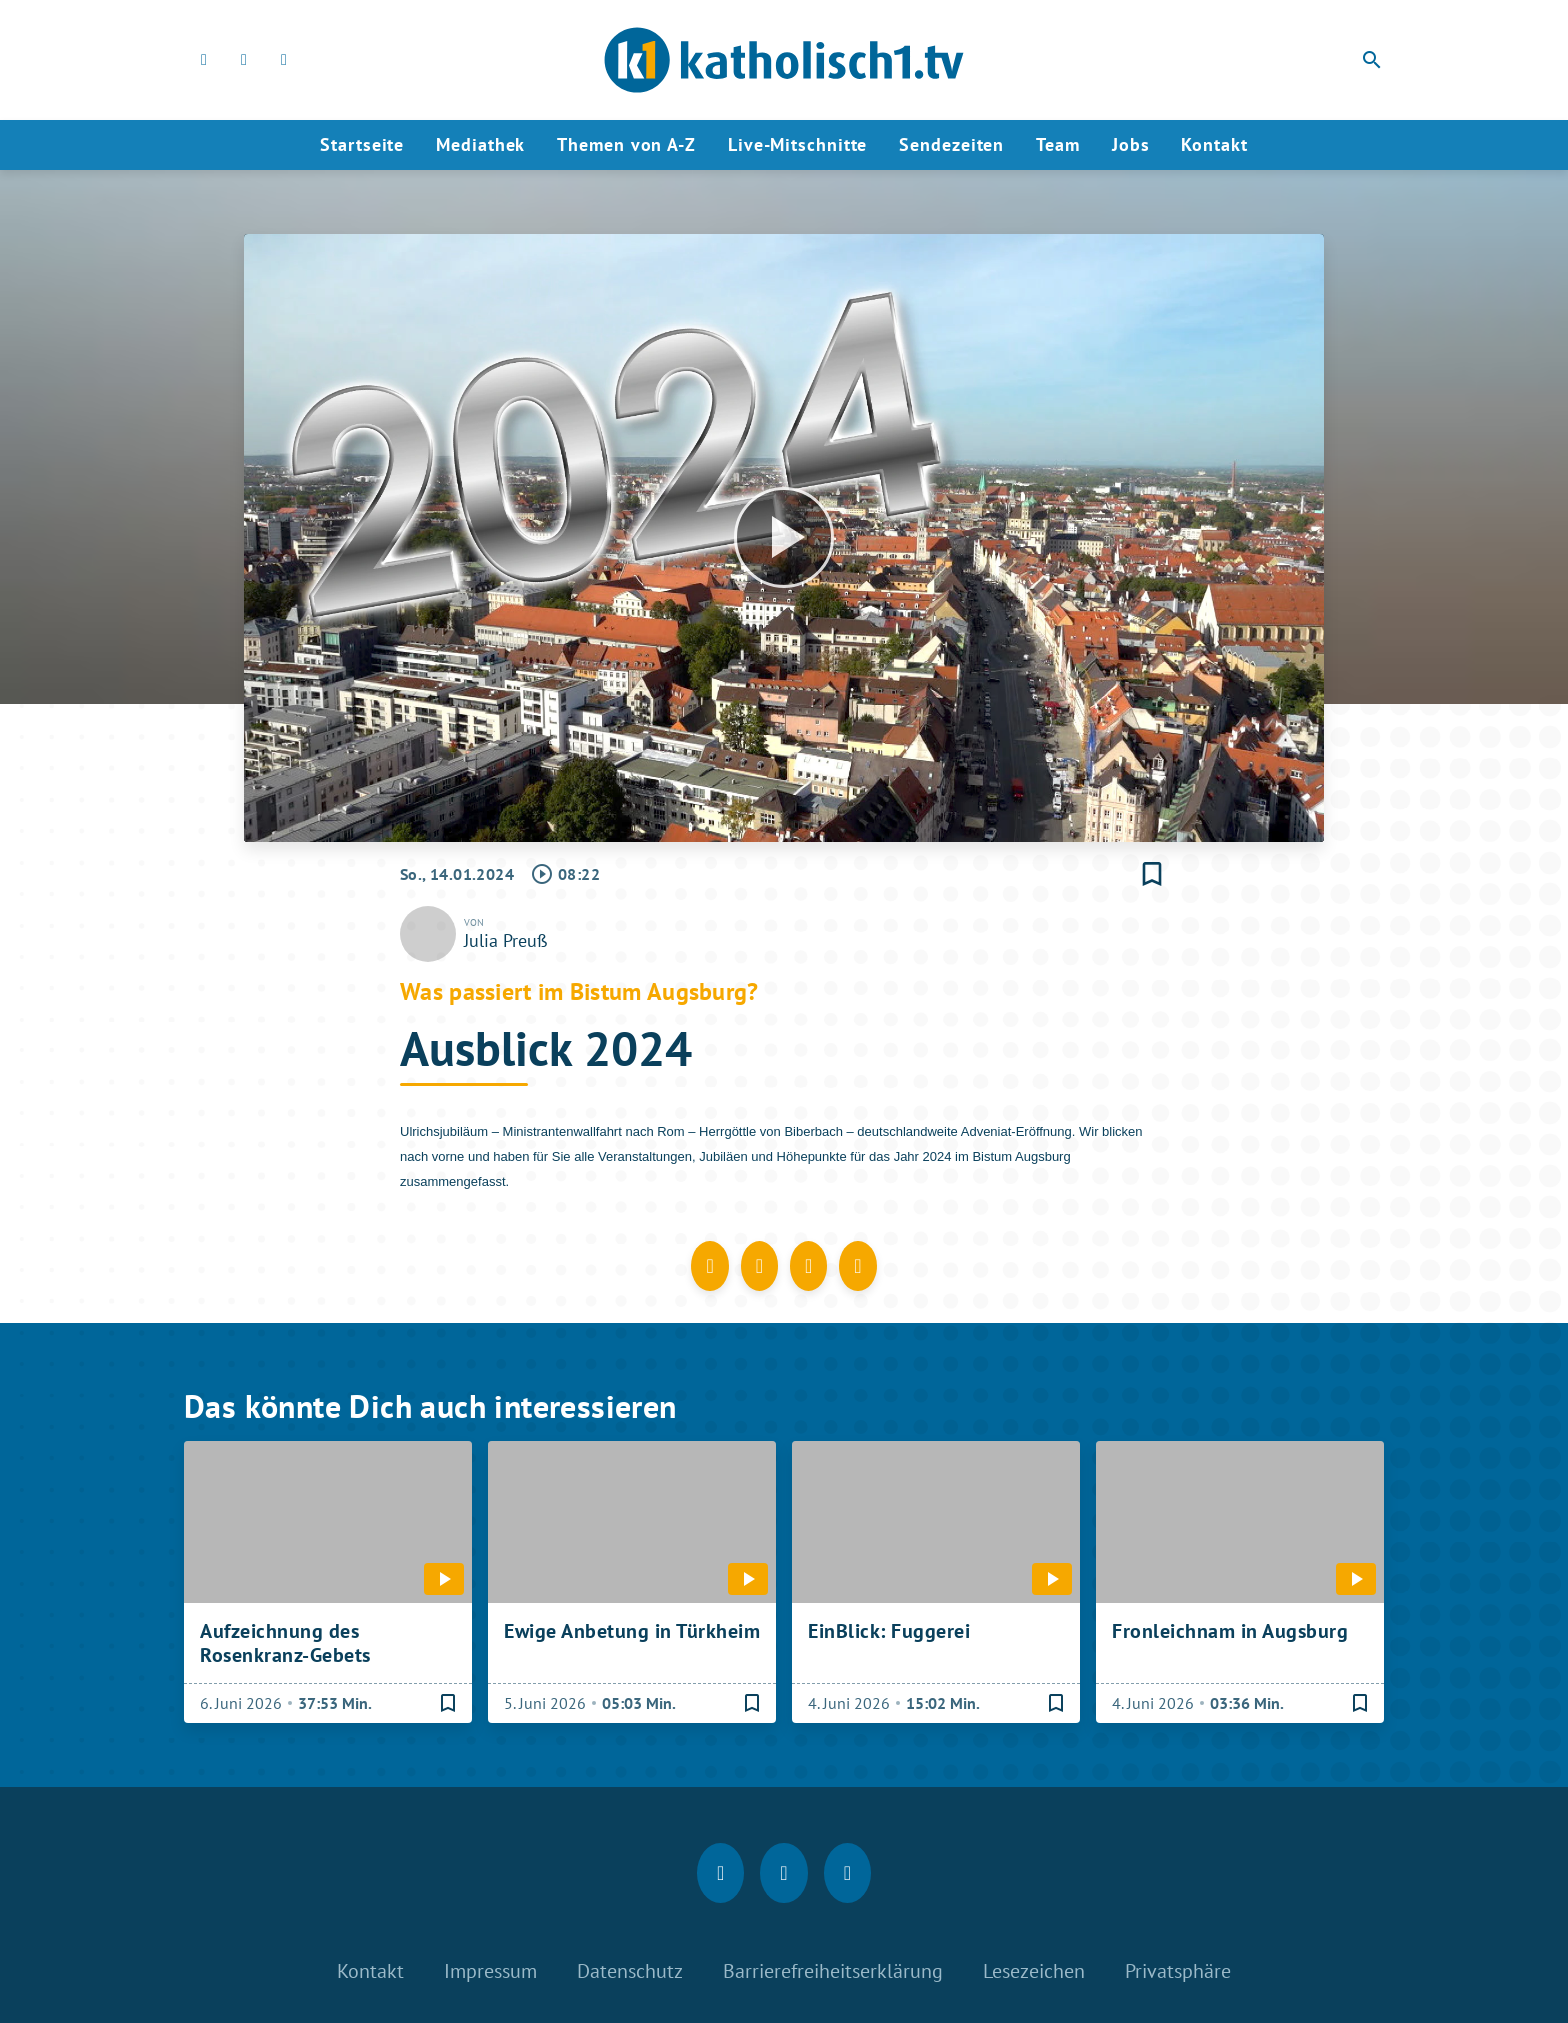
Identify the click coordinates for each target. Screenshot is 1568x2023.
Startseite (362, 144)
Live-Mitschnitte (797, 144)
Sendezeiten (951, 144)
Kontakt (1214, 144)
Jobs (1131, 144)
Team (1058, 144)
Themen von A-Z (626, 144)
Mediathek (480, 144)
